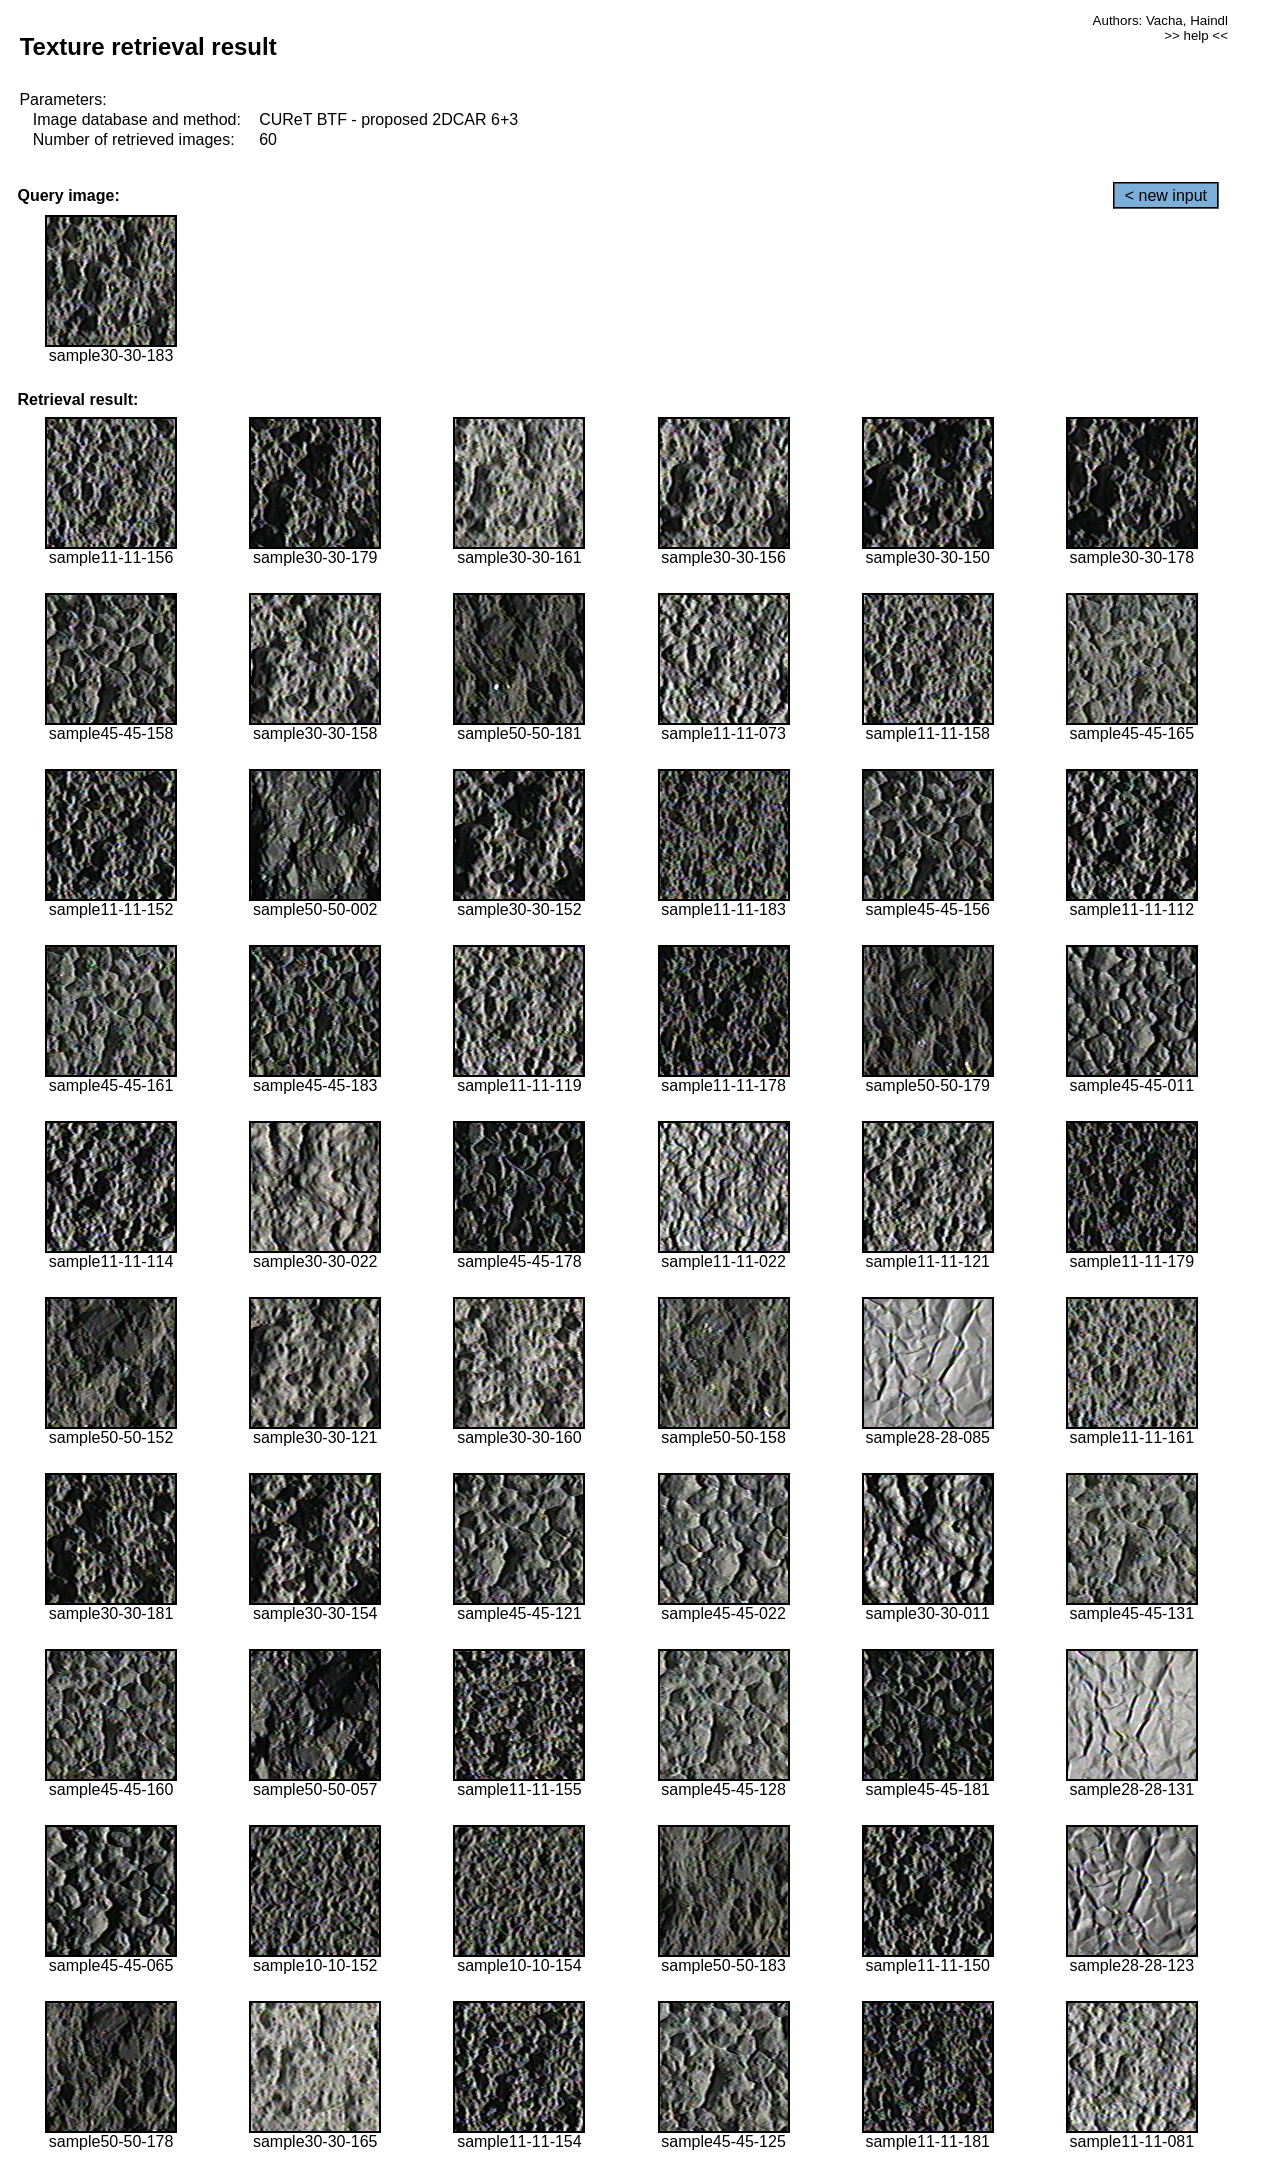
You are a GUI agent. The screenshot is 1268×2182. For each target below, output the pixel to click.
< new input (1166, 195)
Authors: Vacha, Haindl (1160, 20)
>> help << (1196, 35)
